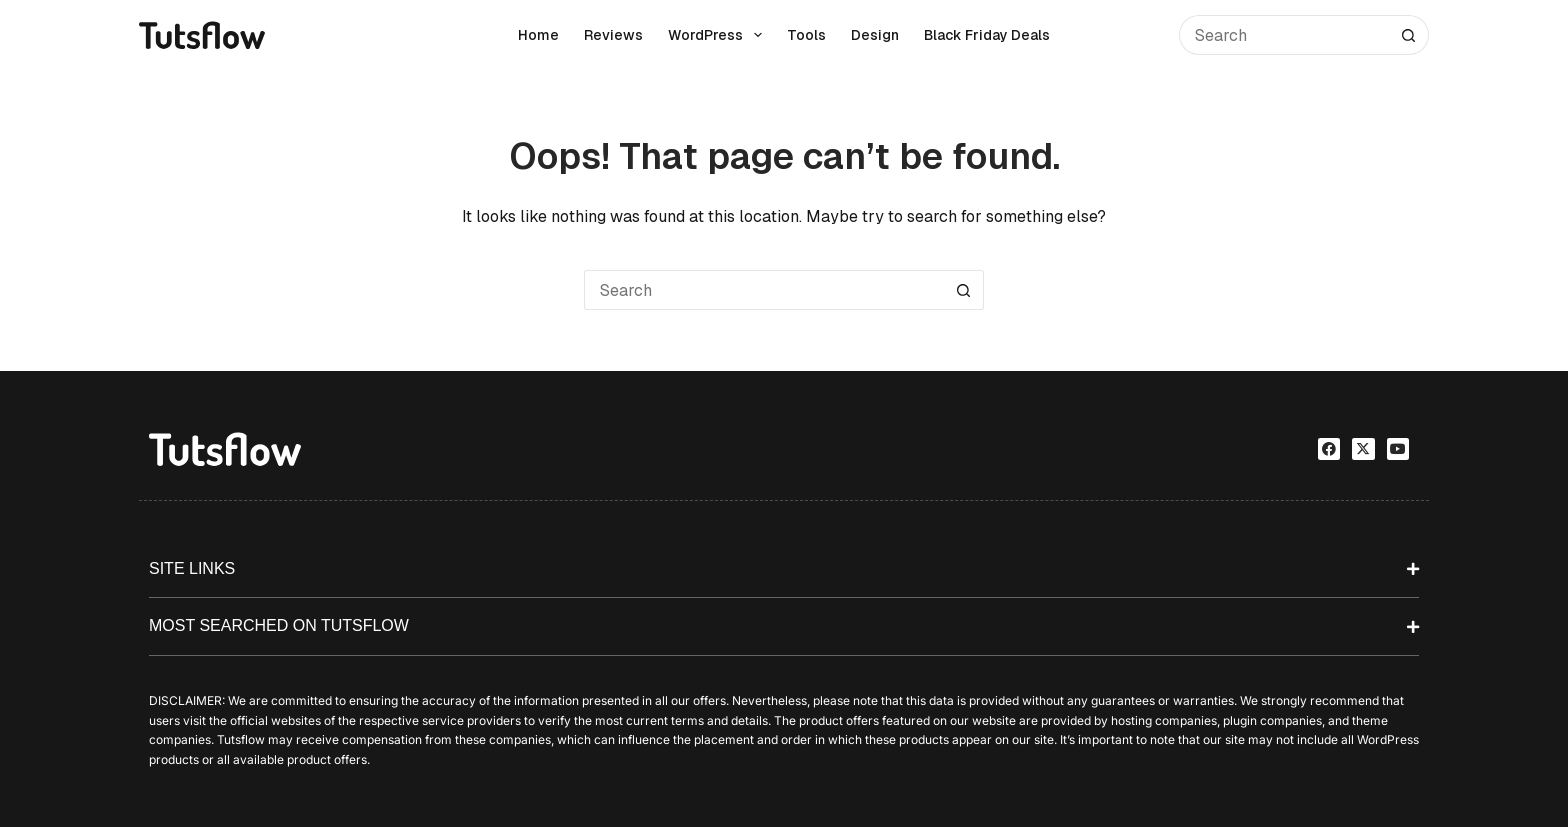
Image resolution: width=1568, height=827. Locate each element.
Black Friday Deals (987, 35)
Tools (806, 35)
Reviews (613, 35)
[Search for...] (1284, 35)
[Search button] (1409, 35)
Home (538, 35)
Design (875, 35)
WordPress (719, 35)
